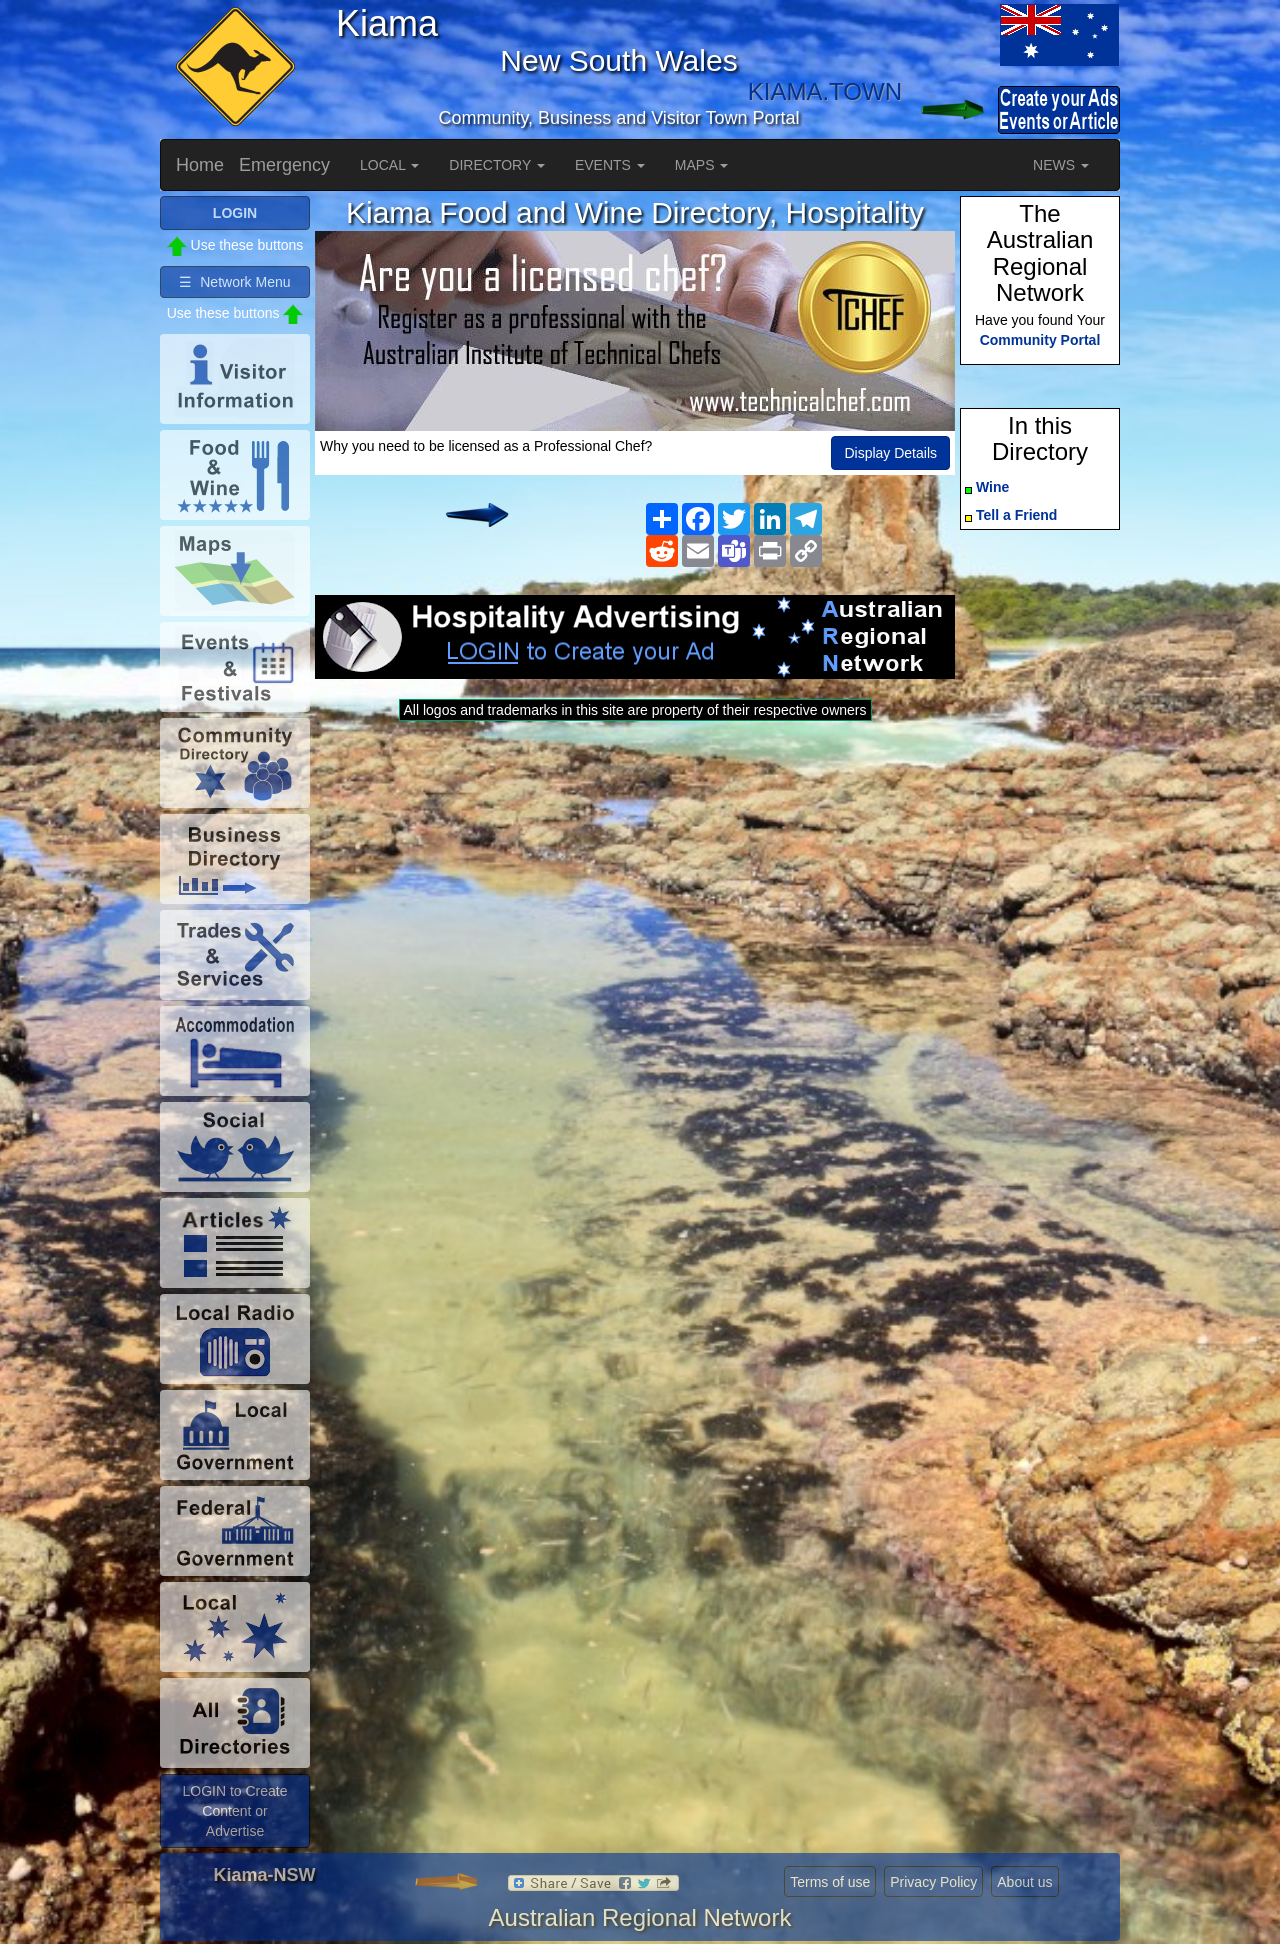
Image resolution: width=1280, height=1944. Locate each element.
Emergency (284, 165)
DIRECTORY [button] (497, 165)
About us (1024, 1882)
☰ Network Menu (234, 282)
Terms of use (830, 1882)
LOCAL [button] (389, 165)
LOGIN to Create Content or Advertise (234, 1811)
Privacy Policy (933, 1882)
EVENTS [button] (610, 165)
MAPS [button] (702, 165)
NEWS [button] (1061, 165)
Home (200, 165)
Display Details (890, 453)
